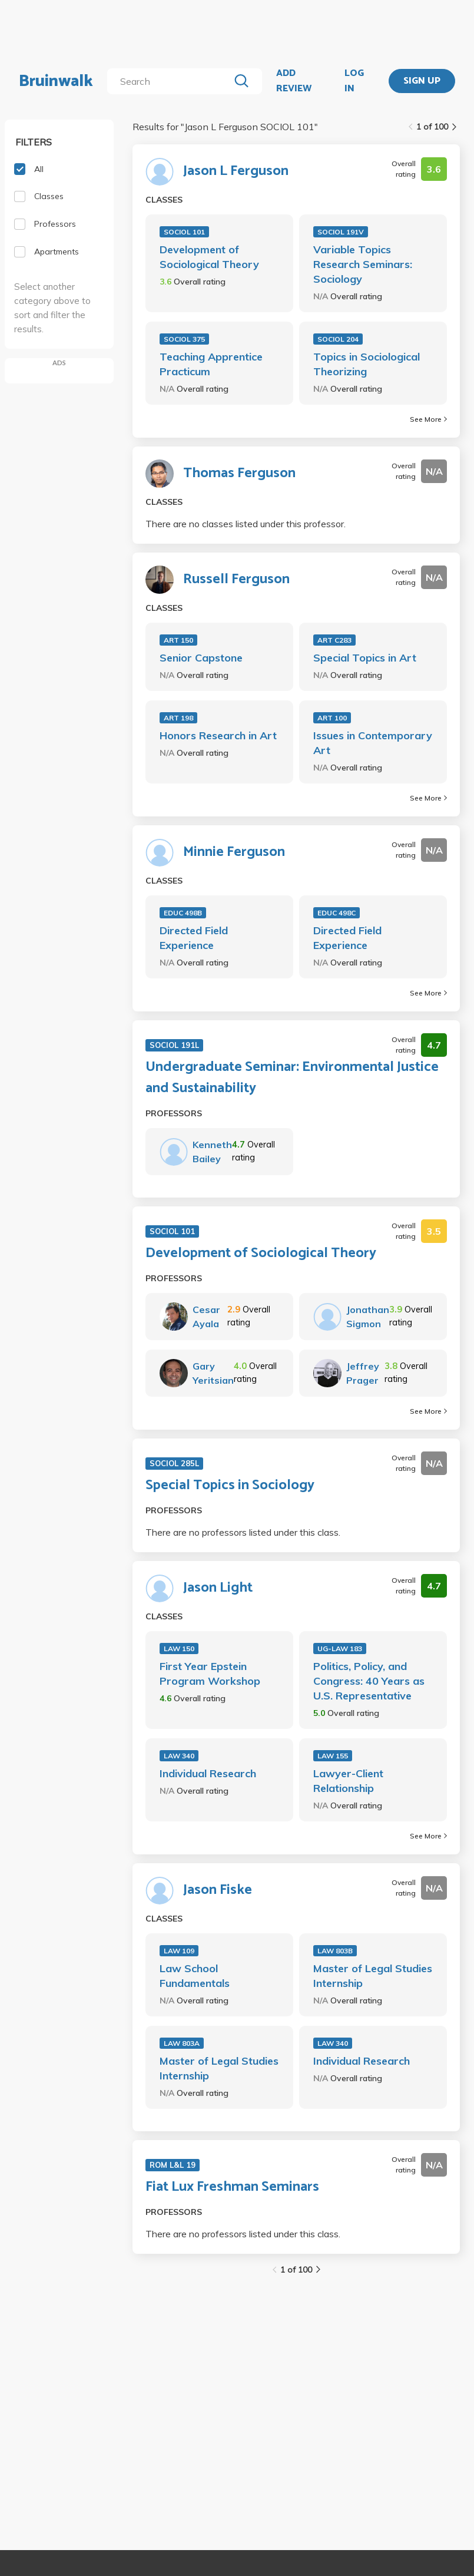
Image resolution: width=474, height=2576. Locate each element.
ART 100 (332, 717)
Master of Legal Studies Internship (372, 1976)
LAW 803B (335, 1950)
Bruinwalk (56, 81)
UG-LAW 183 (339, 1648)
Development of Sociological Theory (209, 257)
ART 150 (178, 640)
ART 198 (178, 717)
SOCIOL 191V (340, 231)
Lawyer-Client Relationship (348, 1781)
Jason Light (218, 1588)
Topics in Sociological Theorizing (366, 364)
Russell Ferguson (236, 579)
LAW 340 (179, 1755)
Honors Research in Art (218, 735)
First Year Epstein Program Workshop (210, 1673)
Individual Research (208, 1773)
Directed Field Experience (194, 938)
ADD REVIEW (293, 81)
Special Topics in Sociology (229, 1485)
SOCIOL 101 (184, 231)
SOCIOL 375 (184, 339)
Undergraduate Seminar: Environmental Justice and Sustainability (292, 1078)
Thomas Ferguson (239, 473)
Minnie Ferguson (234, 852)
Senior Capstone (201, 657)
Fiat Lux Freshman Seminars (232, 2187)
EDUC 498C (336, 912)
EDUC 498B (183, 912)
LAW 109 (179, 1950)
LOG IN (354, 81)
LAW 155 (332, 1755)
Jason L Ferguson (236, 171)
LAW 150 (179, 1648)
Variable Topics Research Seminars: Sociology (362, 264)
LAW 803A (182, 2043)
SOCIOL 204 (338, 339)
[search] (170, 81)
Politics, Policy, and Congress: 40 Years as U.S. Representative (369, 1680)
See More (428, 419)
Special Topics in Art (364, 657)
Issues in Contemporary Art (372, 743)
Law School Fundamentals (195, 1976)
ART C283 (334, 640)
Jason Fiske (217, 1890)
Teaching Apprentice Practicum (211, 364)
